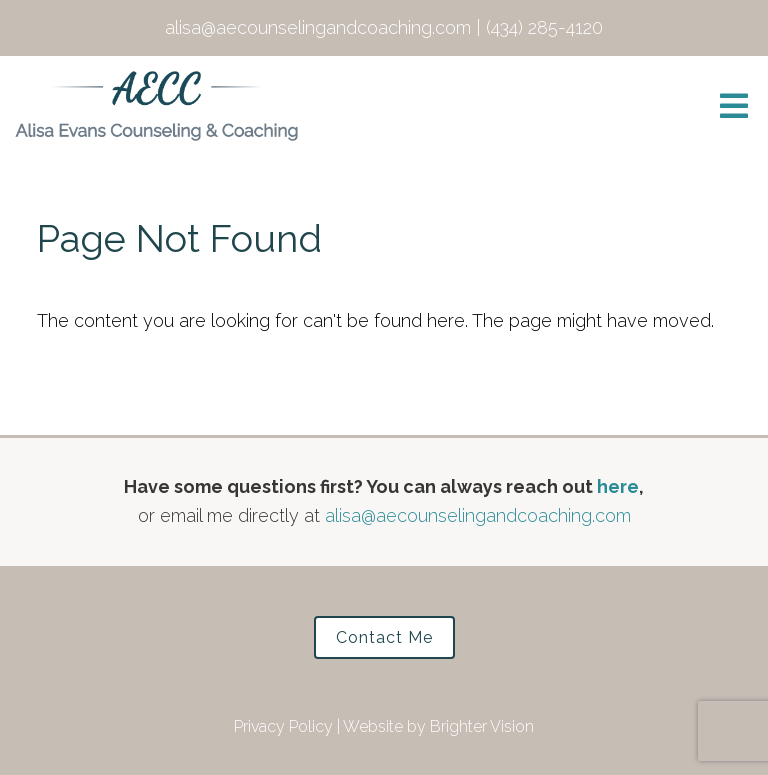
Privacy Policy (283, 726)
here (618, 486)
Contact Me (384, 637)
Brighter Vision (482, 726)
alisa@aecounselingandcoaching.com (478, 515)
